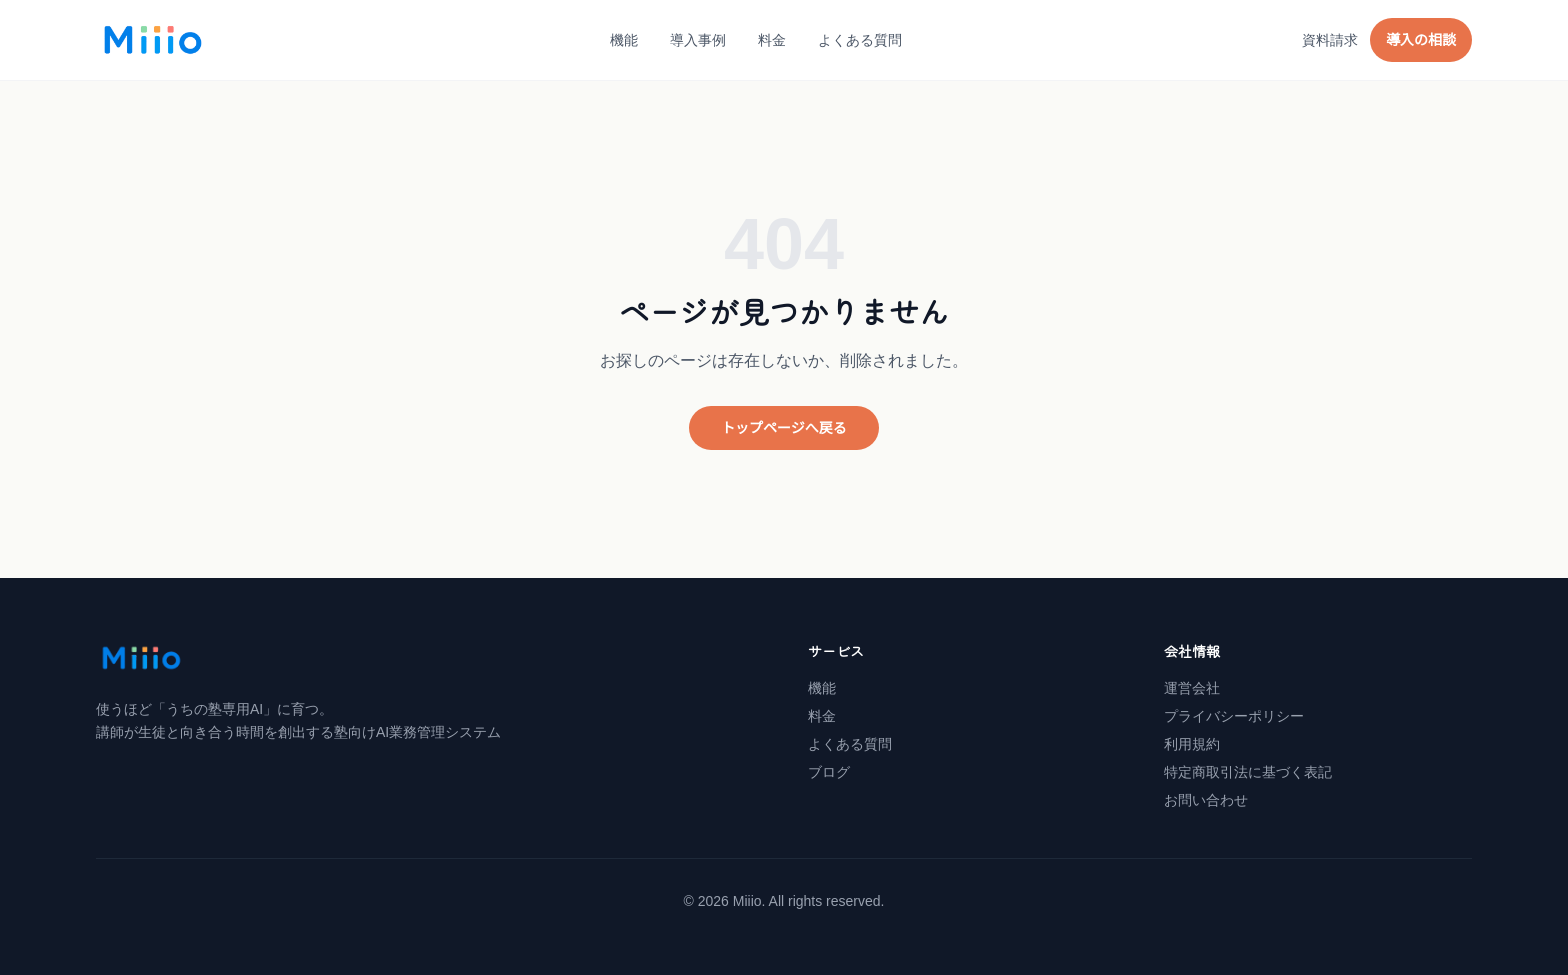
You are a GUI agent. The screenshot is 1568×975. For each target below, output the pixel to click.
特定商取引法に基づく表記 (1248, 772)
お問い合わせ (1206, 800)
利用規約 (1192, 744)
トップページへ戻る (784, 428)
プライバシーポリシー (1234, 716)
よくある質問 (860, 40)
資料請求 (1330, 40)
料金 (772, 40)
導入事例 (698, 40)
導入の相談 (1421, 40)
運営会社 (1192, 688)
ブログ (829, 772)
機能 (624, 40)
